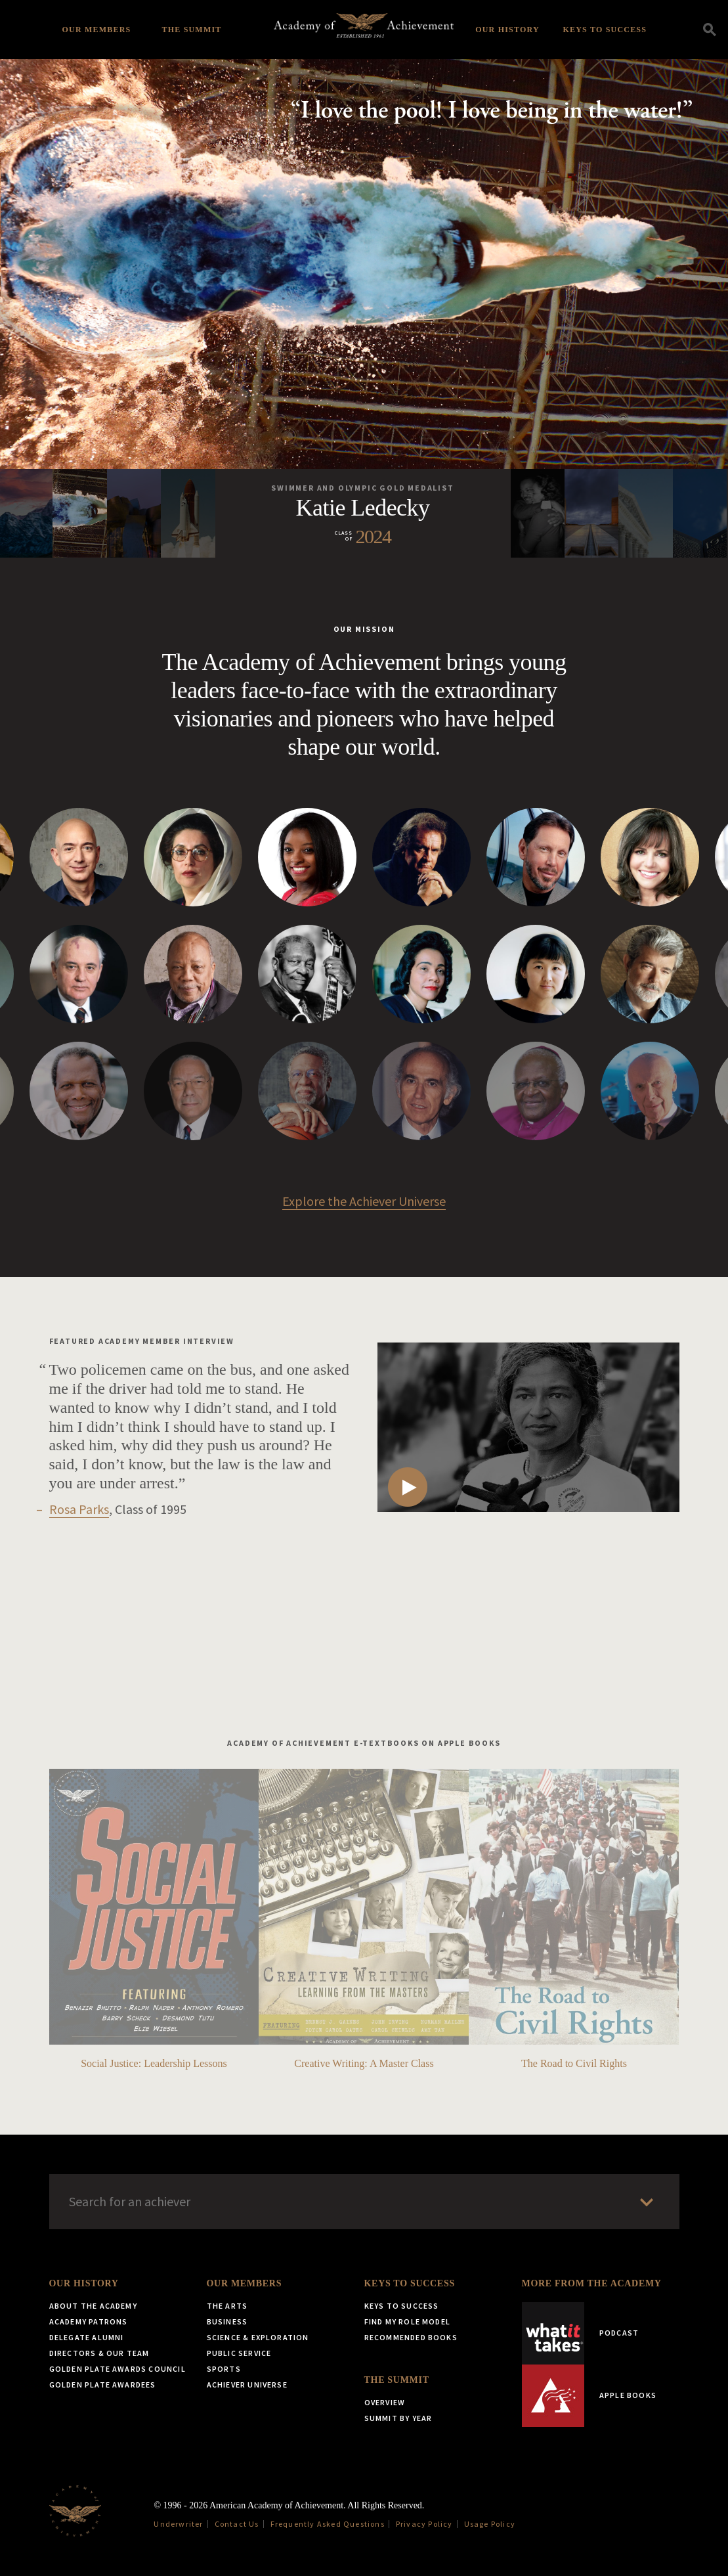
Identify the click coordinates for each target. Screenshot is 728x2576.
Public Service (239, 2353)
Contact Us (237, 2524)
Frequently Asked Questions (327, 2524)
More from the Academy (592, 2283)
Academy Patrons (88, 2321)
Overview (385, 2402)
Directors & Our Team (99, 2353)
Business (227, 2321)
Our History (507, 29)
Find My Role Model (407, 2321)
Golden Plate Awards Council (117, 2369)
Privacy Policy (424, 2524)
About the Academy (93, 2306)
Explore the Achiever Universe (364, 1201)
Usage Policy (489, 2524)
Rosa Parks (79, 1509)
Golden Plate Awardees (102, 2384)
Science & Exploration (258, 2337)
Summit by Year (398, 2418)
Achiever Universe (247, 2384)
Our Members (96, 29)
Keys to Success (605, 29)
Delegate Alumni (86, 2337)
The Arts (227, 2306)
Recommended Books (411, 2337)
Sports (224, 2369)
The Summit (191, 29)
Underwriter (178, 2524)
